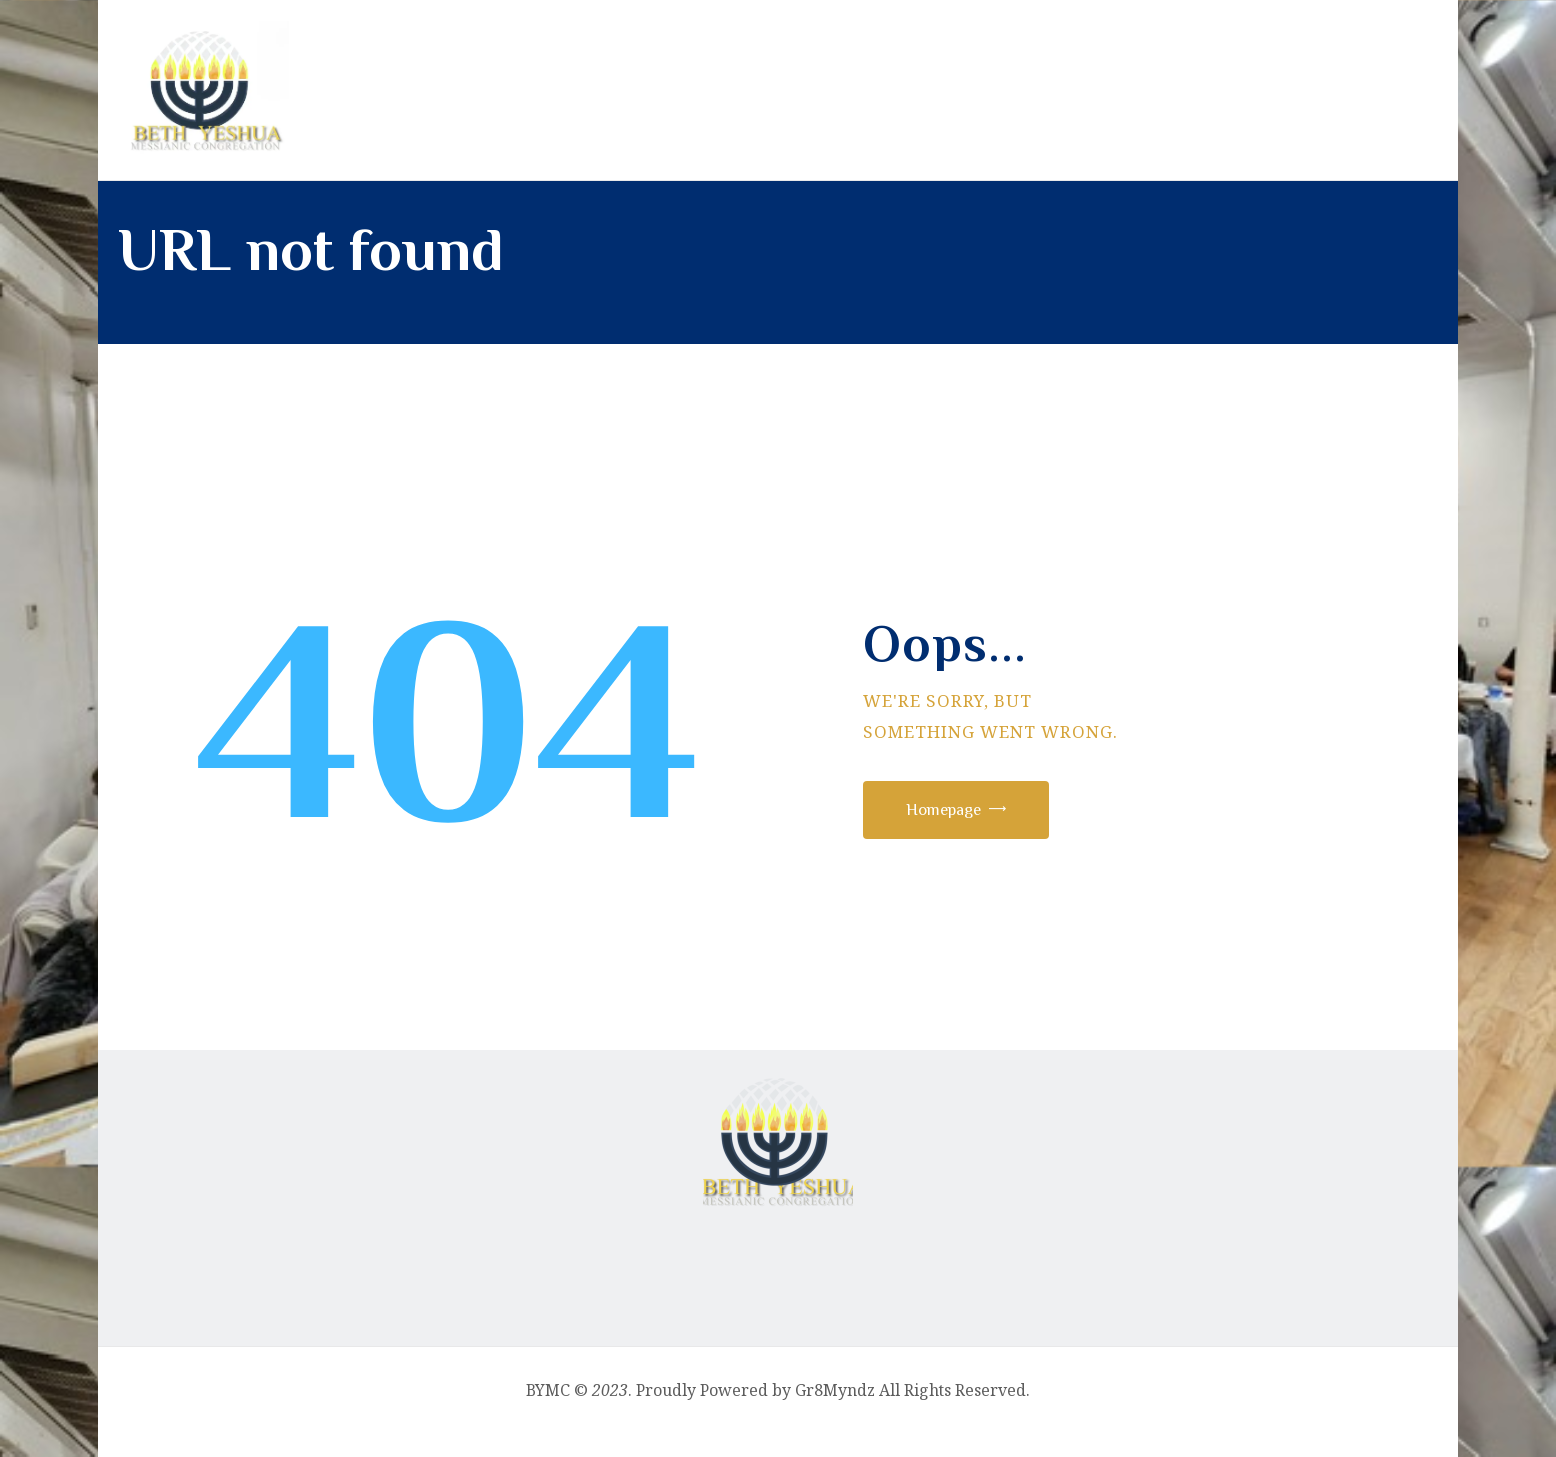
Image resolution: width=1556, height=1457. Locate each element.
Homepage (959, 827)
